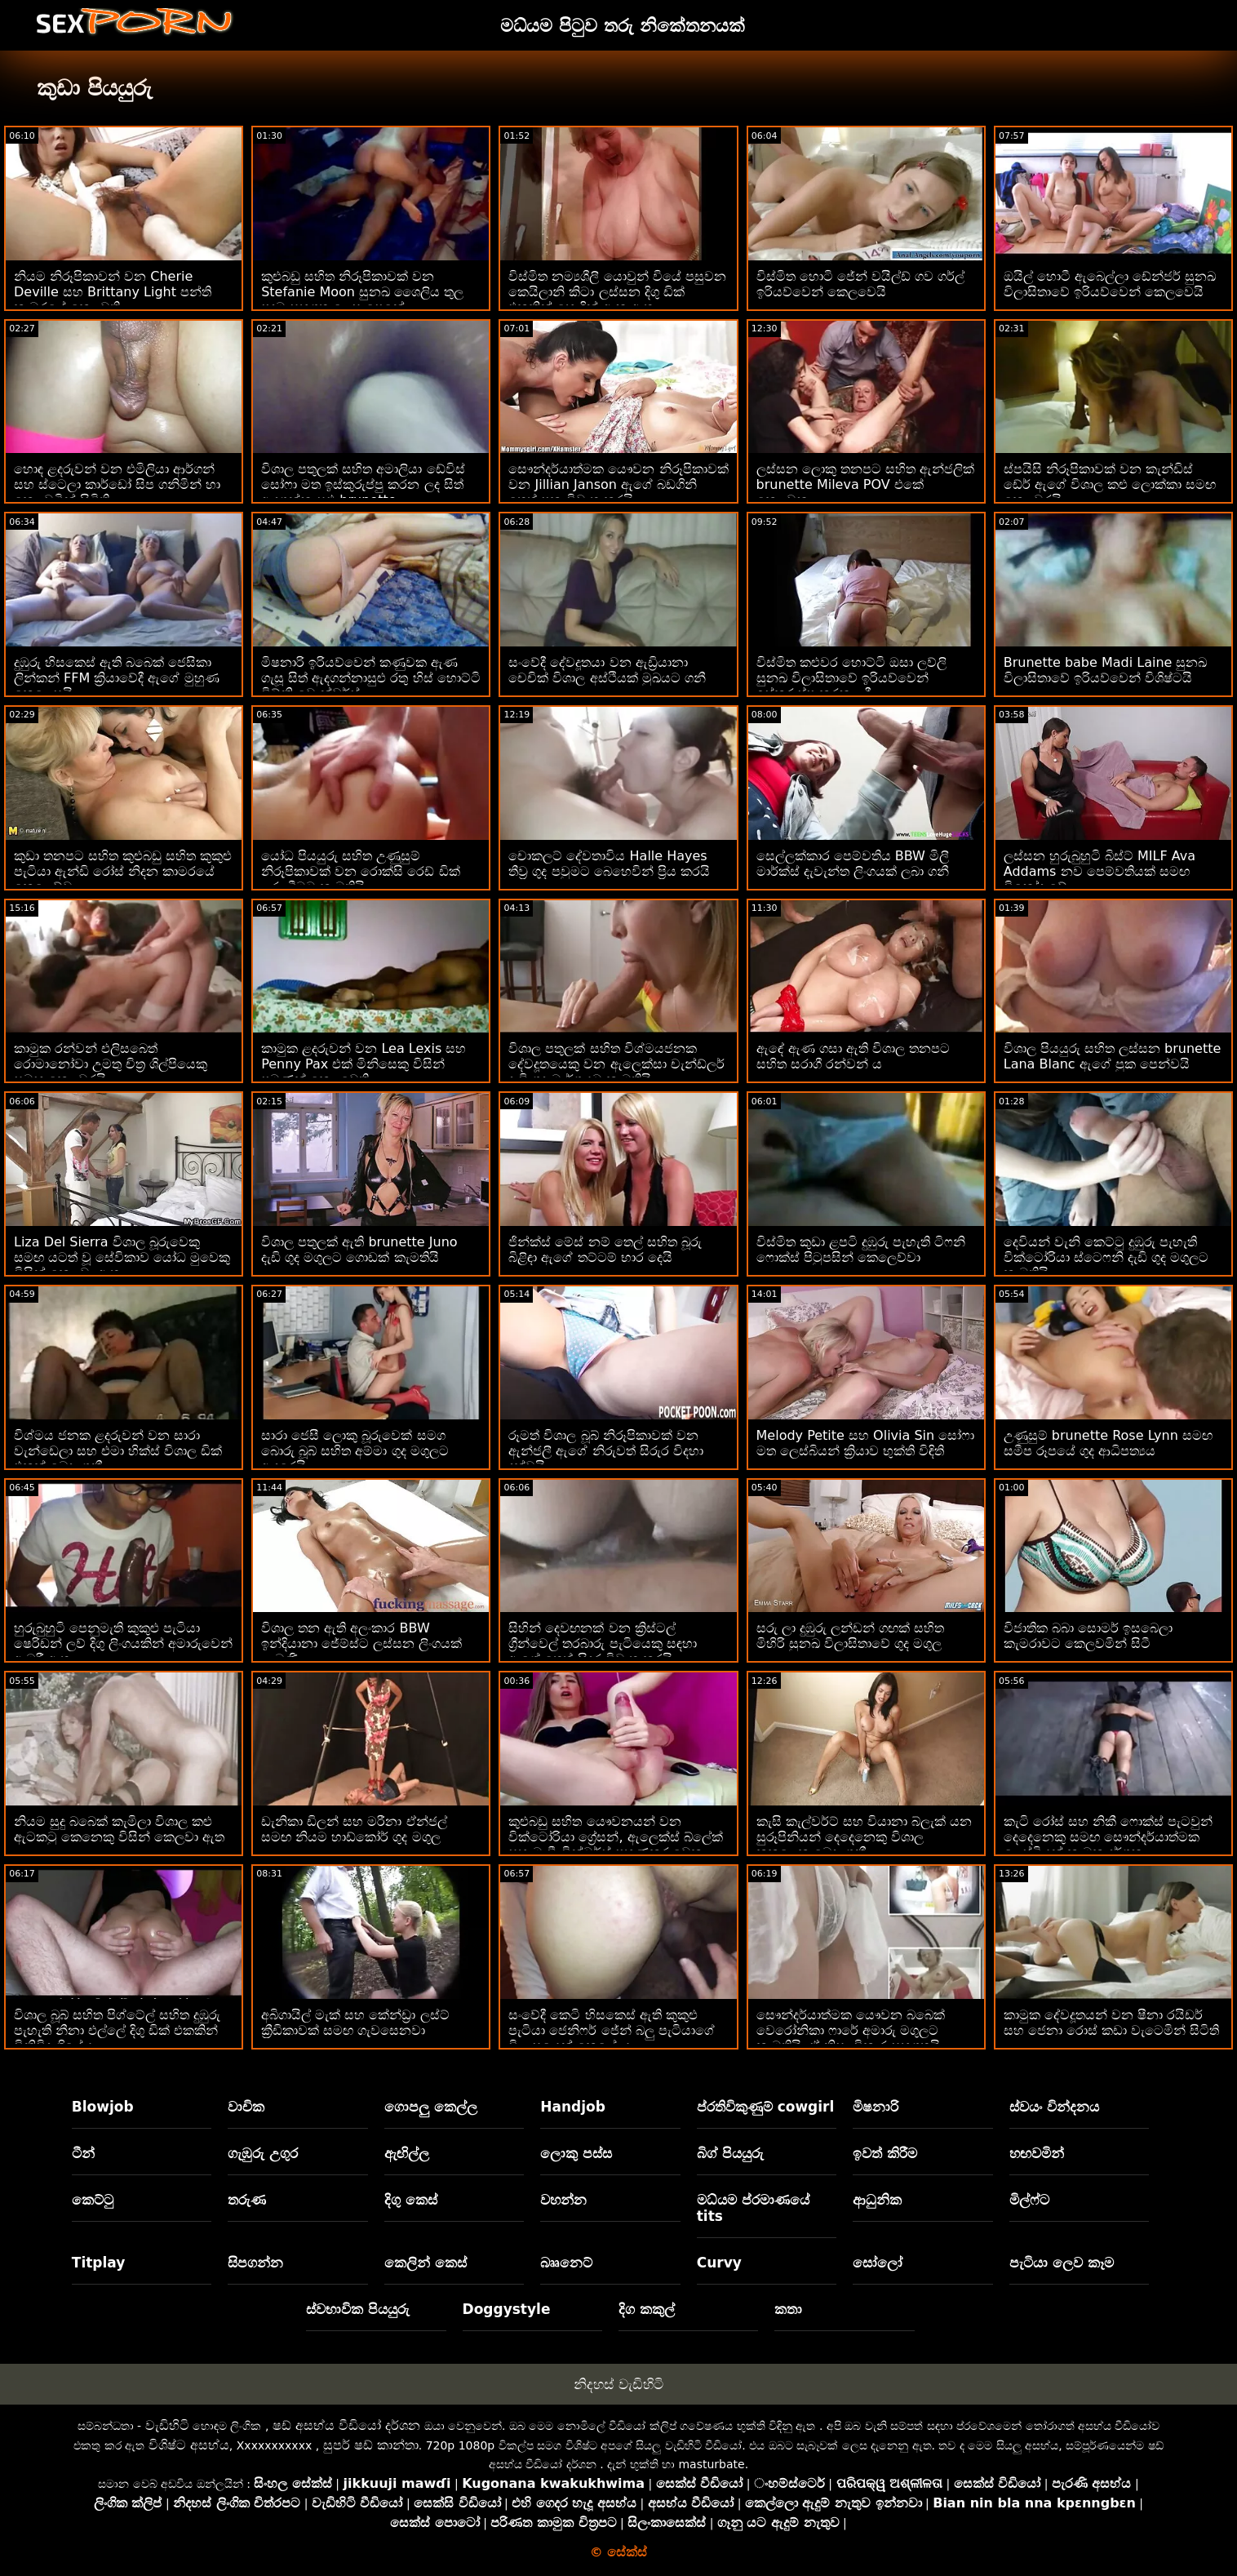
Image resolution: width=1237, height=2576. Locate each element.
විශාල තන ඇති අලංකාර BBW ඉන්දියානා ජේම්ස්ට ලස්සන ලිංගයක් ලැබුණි (361, 1643)
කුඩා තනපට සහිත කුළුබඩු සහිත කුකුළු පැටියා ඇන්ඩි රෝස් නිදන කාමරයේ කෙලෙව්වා (123, 871)
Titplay (99, 2262)
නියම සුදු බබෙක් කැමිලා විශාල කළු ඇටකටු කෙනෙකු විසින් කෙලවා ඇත (119, 1829)
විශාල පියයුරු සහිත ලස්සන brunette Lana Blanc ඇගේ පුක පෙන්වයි (1112, 1056)
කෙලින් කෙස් (425, 2262)
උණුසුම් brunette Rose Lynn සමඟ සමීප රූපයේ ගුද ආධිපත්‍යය (1108, 1443)
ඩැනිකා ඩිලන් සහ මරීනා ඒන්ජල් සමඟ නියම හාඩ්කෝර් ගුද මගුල (353, 1829)
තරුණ (247, 2200)
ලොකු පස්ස (576, 2153)
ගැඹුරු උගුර (263, 2153)
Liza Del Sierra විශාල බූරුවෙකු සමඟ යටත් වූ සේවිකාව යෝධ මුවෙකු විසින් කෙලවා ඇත (122, 1257)
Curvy (719, 2262)
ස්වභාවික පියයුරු (358, 2309)
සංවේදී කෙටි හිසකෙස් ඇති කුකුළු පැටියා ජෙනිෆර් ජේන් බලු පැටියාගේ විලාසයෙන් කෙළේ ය (611, 2030)
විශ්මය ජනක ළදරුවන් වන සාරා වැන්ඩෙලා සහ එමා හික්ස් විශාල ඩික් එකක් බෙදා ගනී (118, 1451)
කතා (788, 2309)
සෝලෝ (877, 2262)
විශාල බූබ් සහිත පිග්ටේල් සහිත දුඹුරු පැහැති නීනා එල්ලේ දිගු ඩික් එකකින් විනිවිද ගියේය (117, 2030)
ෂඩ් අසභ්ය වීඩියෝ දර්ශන (346, 2425)
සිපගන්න (255, 2262)
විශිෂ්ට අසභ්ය (189, 2445)
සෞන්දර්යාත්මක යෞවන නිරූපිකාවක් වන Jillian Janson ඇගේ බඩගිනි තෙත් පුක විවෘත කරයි (618, 484)
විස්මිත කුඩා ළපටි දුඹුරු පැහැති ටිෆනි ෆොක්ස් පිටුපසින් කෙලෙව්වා (860, 1249)
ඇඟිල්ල (406, 2153)
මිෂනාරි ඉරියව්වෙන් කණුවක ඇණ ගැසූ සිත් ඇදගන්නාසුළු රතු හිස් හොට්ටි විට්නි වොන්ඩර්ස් (370, 678)
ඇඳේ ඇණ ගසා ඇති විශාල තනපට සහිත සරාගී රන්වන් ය (853, 1056)
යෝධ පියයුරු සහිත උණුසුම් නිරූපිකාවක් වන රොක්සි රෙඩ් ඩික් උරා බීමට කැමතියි (360, 871)
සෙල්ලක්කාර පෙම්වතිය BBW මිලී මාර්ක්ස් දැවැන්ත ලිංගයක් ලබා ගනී (852, 863)
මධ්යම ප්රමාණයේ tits (753, 2208)
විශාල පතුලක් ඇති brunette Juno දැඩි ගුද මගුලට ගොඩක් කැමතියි (359, 1249)
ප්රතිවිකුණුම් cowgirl (766, 2107)
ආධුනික (877, 2200)
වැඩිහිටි (167, 2425)
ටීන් (83, 2153)
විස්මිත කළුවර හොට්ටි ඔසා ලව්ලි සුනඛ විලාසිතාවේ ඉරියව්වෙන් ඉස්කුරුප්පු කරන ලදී (851, 678)
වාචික (246, 2107)
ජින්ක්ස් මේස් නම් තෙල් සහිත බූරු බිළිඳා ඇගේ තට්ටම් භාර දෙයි (604, 1249)
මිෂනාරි (875, 2107)
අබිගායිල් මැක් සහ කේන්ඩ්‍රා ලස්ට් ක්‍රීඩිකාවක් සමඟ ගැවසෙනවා (355, 2022)
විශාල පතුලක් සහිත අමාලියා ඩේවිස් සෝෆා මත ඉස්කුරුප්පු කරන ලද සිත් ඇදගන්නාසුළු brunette (362, 484)
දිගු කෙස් (410, 2200)
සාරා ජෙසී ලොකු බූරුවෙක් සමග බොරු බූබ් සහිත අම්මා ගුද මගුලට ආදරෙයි (354, 1451)
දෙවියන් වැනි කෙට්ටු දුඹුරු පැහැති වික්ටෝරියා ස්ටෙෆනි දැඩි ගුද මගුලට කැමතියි (1106, 1257)
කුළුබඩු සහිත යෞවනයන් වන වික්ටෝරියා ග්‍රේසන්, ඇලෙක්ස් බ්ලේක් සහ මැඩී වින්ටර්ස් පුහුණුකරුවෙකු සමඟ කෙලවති (615, 1845)
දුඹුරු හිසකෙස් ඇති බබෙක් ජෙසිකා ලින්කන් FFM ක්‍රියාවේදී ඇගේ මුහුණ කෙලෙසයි (116, 678)
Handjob (572, 2107)
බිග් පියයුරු (730, 2153)
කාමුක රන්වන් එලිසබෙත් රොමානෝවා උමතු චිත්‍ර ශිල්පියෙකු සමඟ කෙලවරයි (110, 1064)
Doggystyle (507, 2309)
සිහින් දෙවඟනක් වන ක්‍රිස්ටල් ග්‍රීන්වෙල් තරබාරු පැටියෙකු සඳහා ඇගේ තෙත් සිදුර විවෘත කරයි (602, 1643)
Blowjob (103, 2107)
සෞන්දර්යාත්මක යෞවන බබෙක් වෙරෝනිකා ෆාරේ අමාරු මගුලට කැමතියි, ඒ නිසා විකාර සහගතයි (850, 2030)
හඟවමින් (1036, 2153)
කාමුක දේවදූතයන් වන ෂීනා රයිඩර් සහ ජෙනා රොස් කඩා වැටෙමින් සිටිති (1111, 2022)
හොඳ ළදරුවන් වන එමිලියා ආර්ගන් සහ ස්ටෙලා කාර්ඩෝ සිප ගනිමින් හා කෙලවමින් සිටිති (117, 484)
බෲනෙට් (566, 2262)
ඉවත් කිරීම (885, 2153)
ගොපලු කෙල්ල (430, 2107)
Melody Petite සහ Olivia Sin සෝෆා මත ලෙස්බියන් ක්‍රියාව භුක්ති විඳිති (865, 1443)
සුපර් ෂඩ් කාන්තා (371, 2445)
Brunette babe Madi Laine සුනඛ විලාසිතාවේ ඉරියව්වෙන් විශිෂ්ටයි (1106, 670)
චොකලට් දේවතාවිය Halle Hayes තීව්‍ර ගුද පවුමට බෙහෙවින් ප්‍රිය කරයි (608, 863)
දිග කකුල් (646, 2309)
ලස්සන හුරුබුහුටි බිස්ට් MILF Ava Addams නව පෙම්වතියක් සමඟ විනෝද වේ (1099, 871)
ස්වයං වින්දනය (1054, 2107)
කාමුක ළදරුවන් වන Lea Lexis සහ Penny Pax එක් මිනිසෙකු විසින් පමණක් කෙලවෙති (363, 1064)
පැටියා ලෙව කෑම (1061, 2262)
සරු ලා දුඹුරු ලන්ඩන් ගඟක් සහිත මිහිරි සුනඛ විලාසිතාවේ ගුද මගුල (850, 1635)
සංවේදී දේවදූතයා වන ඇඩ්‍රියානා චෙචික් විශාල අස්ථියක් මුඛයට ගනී (606, 670)
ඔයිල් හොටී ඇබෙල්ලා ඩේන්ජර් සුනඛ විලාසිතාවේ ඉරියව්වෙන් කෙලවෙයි (1110, 284)
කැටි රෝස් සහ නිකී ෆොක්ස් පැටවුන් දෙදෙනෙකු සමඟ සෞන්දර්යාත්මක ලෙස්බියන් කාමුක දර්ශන (1108, 1837)
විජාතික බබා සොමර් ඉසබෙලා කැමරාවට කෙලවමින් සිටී (1088, 1635)
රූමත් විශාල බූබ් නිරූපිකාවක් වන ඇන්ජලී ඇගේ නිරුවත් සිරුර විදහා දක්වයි (605, 1451)
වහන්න (563, 2200)
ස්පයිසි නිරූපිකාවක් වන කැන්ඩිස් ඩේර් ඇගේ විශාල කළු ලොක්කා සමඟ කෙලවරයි (1110, 484)
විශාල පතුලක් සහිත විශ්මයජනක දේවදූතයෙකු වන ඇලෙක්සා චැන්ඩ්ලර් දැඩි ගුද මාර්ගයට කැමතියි (616, 1064)
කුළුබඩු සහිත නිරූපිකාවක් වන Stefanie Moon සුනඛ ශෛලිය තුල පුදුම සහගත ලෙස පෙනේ (362, 292)
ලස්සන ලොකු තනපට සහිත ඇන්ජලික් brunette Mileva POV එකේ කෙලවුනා (865, 484)
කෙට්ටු (92, 2200)
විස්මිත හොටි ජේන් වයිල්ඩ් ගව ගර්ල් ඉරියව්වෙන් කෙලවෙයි (860, 284)
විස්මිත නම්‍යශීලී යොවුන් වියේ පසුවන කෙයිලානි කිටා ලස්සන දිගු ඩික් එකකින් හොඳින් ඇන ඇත (616, 292)
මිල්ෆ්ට (1029, 2200)
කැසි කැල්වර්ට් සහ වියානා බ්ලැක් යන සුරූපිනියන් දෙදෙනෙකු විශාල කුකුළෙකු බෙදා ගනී (864, 1837)
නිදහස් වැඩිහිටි (618, 2384)
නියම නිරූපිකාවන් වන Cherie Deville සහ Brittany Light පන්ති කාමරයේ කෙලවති (112, 292)
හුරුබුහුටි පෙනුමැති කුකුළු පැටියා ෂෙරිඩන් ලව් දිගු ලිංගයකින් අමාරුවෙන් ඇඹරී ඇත (123, 1643)
